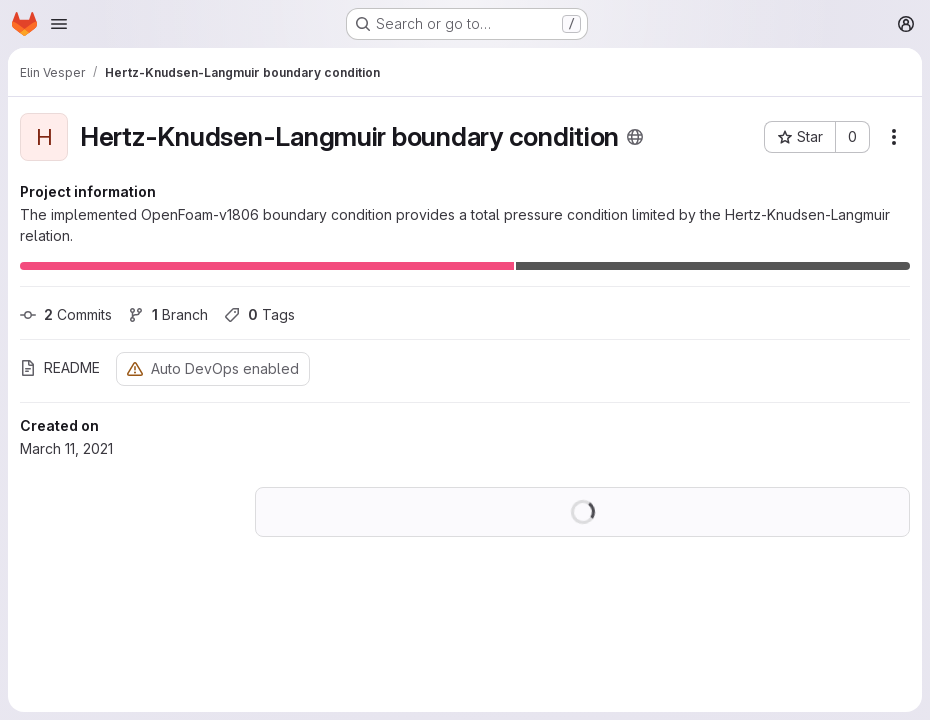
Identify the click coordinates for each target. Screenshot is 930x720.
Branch (168, 314)
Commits (66, 314)
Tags (259, 314)
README (60, 367)
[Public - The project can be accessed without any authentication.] (635, 137)
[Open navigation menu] (59, 24)
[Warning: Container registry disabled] (135, 368)
